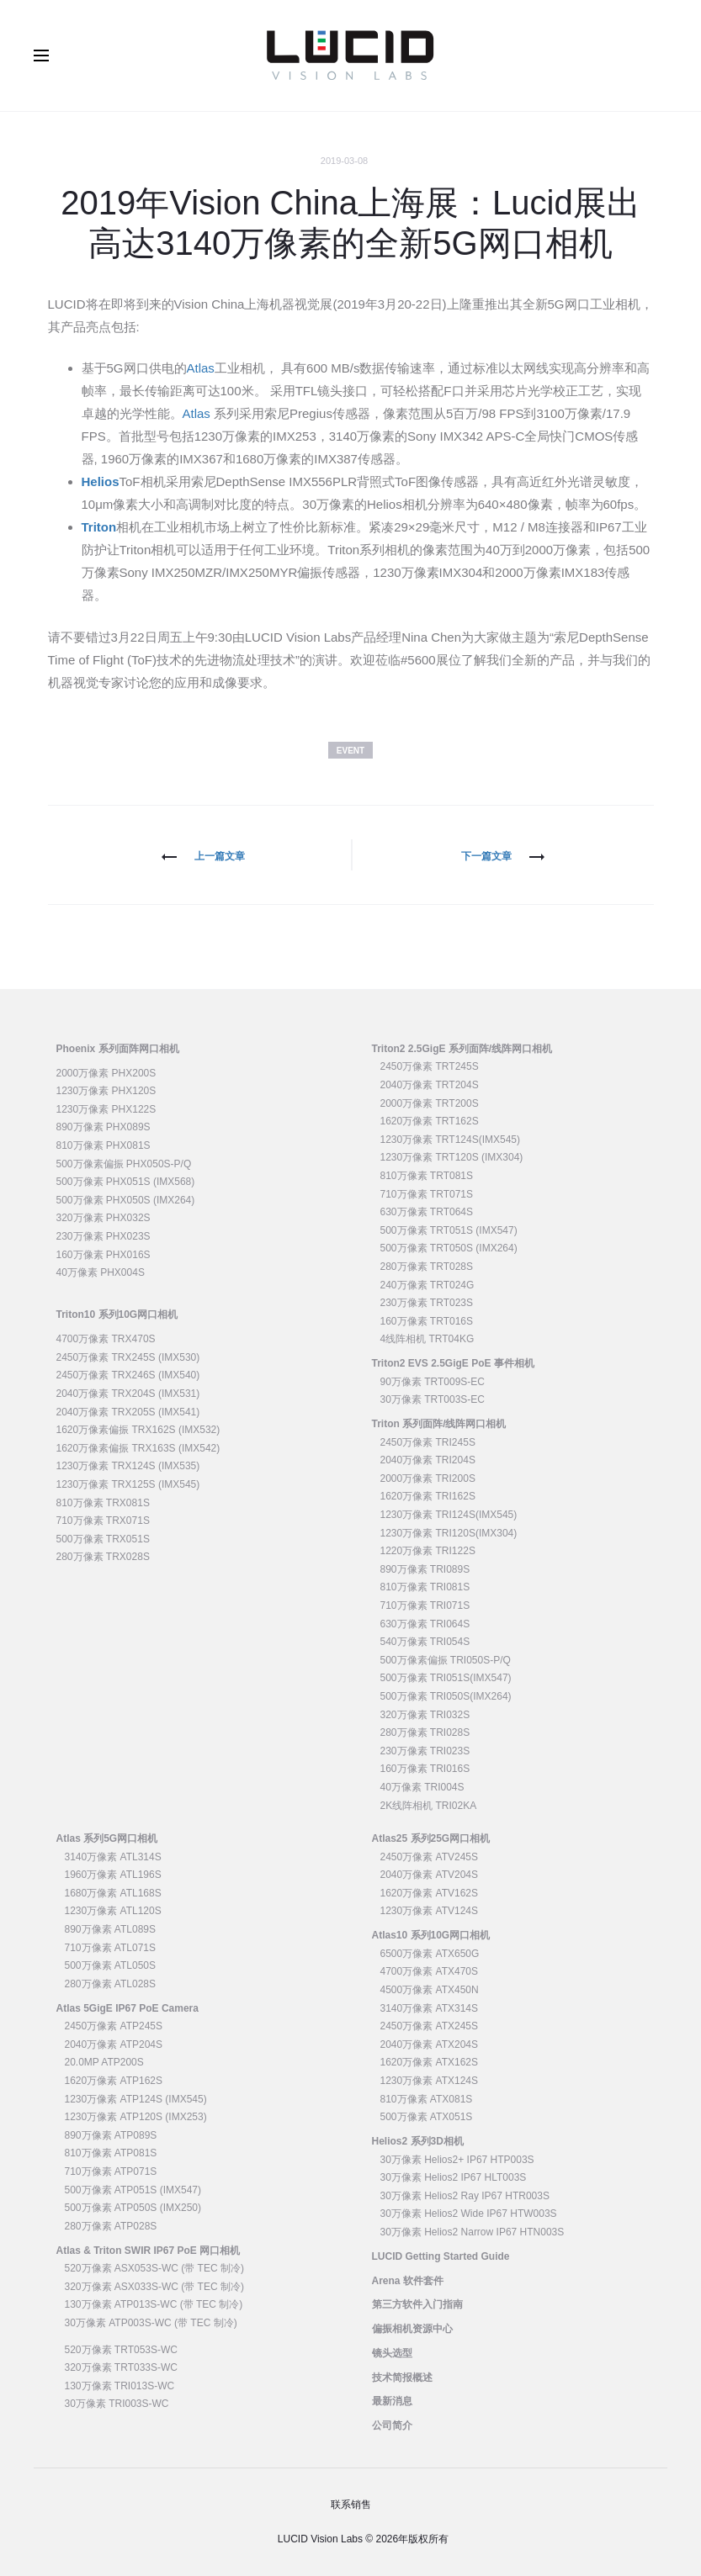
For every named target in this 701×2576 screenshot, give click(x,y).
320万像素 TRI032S (425, 1715)
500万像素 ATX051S (426, 2117)
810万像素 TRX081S (103, 1503)
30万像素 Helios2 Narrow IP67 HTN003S (472, 2232)
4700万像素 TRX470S (106, 1339)
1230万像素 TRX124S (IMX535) (128, 1466)
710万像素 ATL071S (111, 1948)
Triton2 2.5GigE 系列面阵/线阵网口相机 (462, 1049)
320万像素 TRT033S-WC (121, 2367)
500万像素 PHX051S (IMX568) (125, 1181)
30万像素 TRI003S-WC (117, 2403)
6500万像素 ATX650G (430, 1954)
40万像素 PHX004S (100, 1272)
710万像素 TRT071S (427, 1194)
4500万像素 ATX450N (429, 1990)
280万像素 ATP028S (111, 2226)
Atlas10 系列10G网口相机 (431, 1935)
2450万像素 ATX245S (429, 2026)
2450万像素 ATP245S (114, 2026)
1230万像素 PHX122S (106, 1109)
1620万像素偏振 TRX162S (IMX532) (138, 1430)
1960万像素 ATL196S (113, 1874)
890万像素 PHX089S (103, 1127)
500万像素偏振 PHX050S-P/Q (124, 1164)
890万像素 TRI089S (425, 1569)
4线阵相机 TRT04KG (427, 1339)
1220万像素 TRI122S (427, 1551)
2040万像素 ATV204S (429, 1874)
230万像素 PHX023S (103, 1236)
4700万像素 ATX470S (429, 1971)
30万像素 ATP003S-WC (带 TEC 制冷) (151, 2323)
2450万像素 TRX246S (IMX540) (128, 1375)
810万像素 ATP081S (111, 2153)
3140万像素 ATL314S (113, 1857)
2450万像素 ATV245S (429, 1857)
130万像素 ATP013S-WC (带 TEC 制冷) (154, 2304)
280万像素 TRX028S (103, 1557)
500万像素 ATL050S (111, 1965)
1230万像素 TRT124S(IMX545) (450, 1139)
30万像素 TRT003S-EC (432, 1399)
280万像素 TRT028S (427, 1266)
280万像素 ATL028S (111, 1984)
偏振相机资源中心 (412, 2329)
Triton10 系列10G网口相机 (117, 1314)
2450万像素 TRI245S (427, 1442)
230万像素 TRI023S (425, 1751)
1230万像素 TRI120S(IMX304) (449, 1533)
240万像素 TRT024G (427, 1285)
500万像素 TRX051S (103, 1539)
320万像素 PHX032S (103, 1218)
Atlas (201, 368)
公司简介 (392, 2425)
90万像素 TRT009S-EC (432, 1382)
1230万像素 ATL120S (113, 1911)
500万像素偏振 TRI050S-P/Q (445, 1660)
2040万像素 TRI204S (427, 1460)
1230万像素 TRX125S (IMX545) (128, 1484)
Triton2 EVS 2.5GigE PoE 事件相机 (453, 1363)
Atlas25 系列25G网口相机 (431, 1838)
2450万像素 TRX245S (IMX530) (128, 1357)
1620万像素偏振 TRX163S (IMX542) (138, 1448)
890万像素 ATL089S (111, 1929)
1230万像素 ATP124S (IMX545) (136, 2099)
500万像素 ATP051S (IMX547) (133, 2190)
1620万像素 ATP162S (114, 2081)
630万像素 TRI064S (425, 1624)
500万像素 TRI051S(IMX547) (446, 1678)
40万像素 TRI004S (422, 1787)
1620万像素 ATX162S (429, 2062)
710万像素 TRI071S (425, 1605)
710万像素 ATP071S (111, 2171)
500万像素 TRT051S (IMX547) (449, 1230)
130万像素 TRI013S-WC (120, 2386)
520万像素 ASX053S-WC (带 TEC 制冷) (154, 2268)
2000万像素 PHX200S (106, 1073)
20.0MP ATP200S (104, 2062)
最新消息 (392, 2401)
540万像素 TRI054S (425, 1642)
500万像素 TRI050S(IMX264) (446, 1696)
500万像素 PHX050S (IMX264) (125, 1200)
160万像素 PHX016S (103, 1255)
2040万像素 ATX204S (429, 2044)
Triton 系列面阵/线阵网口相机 (439, 1424)
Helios (100, 481)
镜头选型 (392, 2353)
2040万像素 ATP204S (114, 2044)
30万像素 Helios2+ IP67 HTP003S (457, 2160)
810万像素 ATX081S (426, 2099)
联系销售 (351, 2504)
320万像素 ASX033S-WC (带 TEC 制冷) (154, 2287)
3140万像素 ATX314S (429, 2008)
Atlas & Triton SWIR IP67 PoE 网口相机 (148, 2250)
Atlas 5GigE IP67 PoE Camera (127, 2008)
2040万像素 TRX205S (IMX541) (128, 1412)
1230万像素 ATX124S (429, 2081)
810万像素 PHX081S (103, 1145)
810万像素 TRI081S (425, 1587)
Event (350, 750)
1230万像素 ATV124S (429, 1911)
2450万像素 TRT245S (429, 1066)
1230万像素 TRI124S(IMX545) (449, 1515)
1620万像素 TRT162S (429, 1121)
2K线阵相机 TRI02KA (428, 1806)
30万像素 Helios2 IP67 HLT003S (453, 2177)
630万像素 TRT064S (427, 1212)
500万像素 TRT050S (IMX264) (449, 1248)
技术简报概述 (402, 2377)
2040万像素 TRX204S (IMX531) (128, 1393)
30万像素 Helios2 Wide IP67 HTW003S (468, 2213)
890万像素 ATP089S (111, 2135)
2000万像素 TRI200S (427, 1478)
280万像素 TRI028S (425, 1732)
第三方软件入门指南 (417, 2304)
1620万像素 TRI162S (427, 1496)
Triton (99, 527)
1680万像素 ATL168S (113, 1893)
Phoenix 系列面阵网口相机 (117, 1049)
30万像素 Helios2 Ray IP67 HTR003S (465, 2196)
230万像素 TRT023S (427, 1303)
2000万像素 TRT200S (429, 1103)
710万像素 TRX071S (103, 1520)
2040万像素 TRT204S (429, 1085)
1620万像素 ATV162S (429, 1893)
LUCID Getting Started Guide (441, 2256)
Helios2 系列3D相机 (418, 2141)
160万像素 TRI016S (425, 1769)
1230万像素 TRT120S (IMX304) (451, 1157)
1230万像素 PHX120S (106, 1091)
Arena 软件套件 (407, 2281)
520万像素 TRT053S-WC (121, 2350)
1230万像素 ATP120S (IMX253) (136, 2117)
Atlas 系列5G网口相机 (107, 1838)
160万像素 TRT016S (427, 1321)
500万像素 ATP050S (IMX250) (133, 2208)
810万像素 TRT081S (427, 1176)
